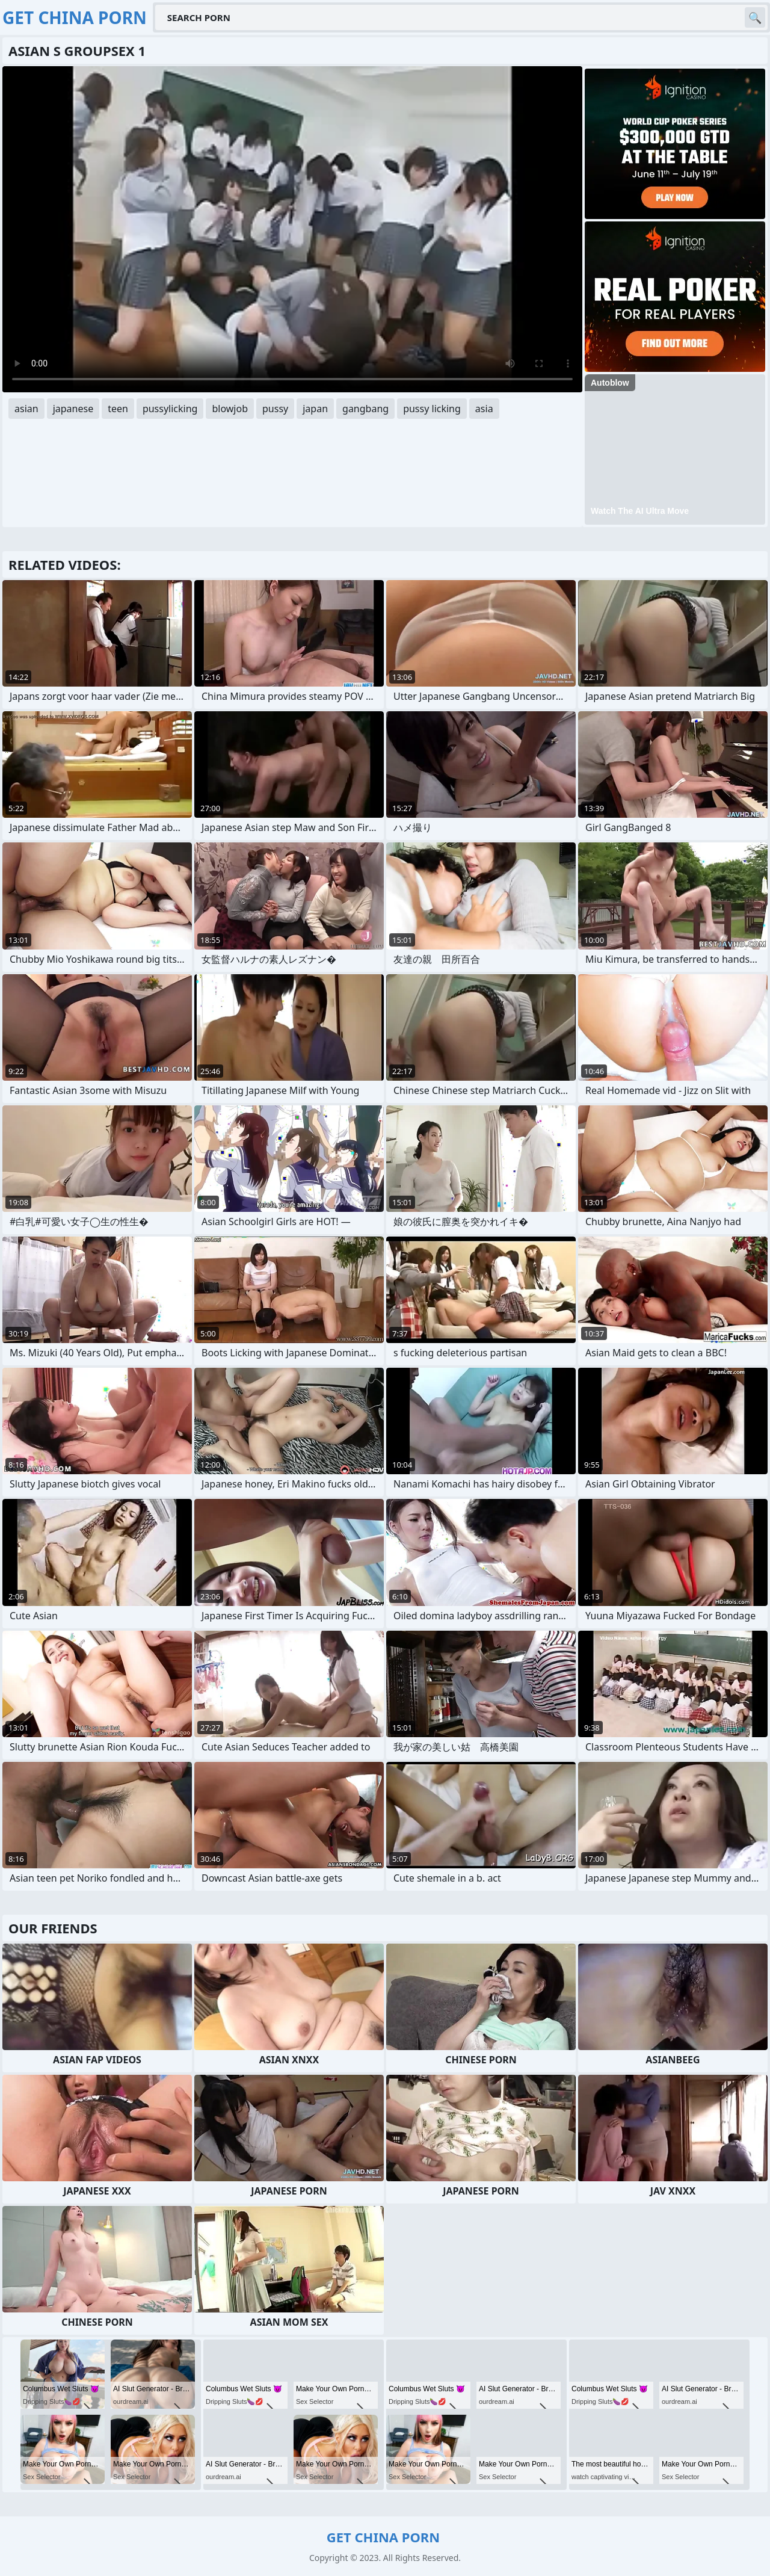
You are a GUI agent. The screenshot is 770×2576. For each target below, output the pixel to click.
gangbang (365, 408)
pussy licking (432, 408)
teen (118, 408)
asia (484, 408)
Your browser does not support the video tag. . (292, 229)
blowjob (230, 408)
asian (26, 408)
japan (315, 408)
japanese (73, 408)
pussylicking (170, 408)
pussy (275, 408)
